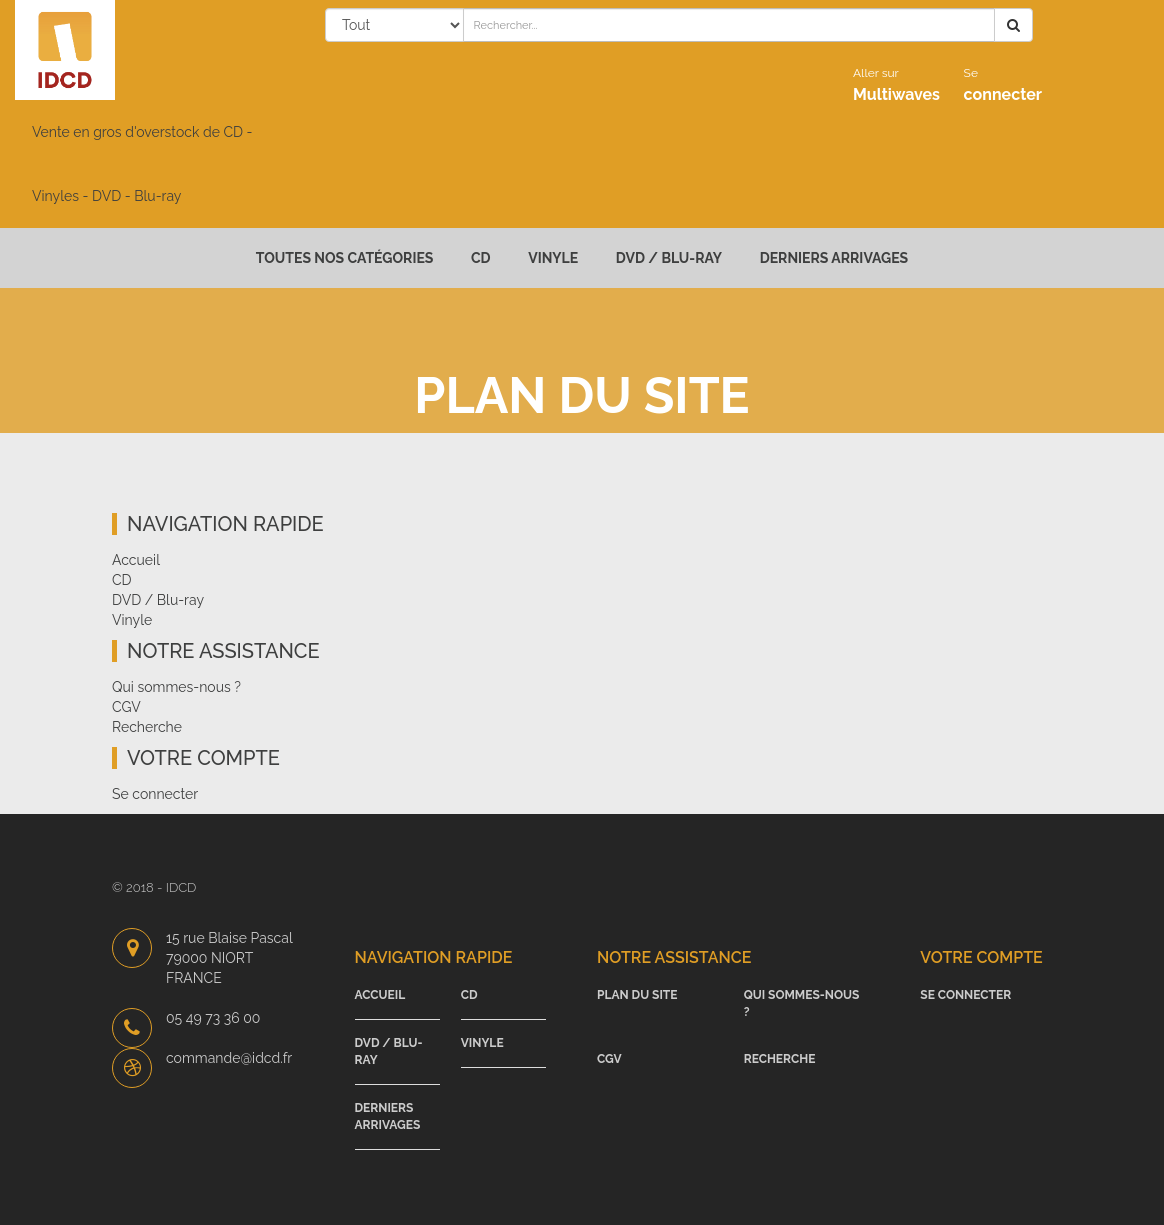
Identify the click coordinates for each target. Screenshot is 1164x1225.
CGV (126, 707)
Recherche (147, 727)
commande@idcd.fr (229, 1058)
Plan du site (637, 995)
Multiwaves (896, 85)
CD (481, 258)
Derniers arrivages (834, 258)
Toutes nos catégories (345, 258)
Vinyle (553, 258)
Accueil (136, 560)
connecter (1003, 85)
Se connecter (155, 794)
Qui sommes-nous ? (176, 687)
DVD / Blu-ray (669, 258)
